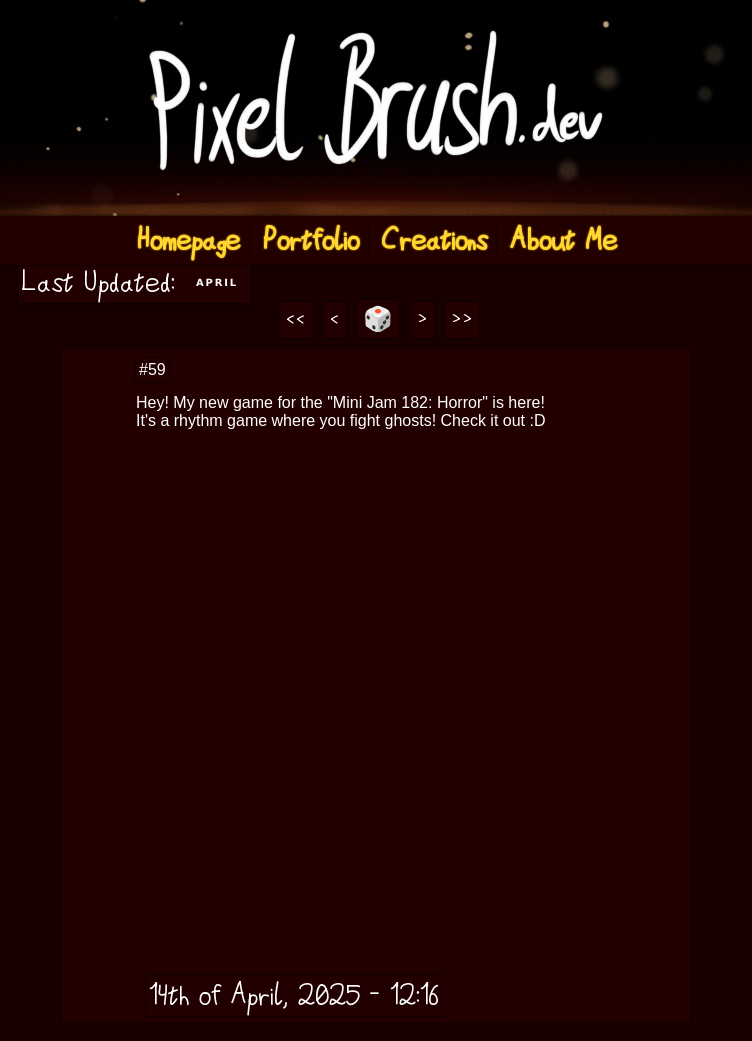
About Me (563, 240)
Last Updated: (134, 282)
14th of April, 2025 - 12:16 (294, 995)
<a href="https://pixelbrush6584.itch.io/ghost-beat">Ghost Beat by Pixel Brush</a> (414, 533)
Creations (434, 240)
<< (296, 320)
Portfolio (310, 240)
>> (462, 320)
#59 (152, 369)
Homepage (188, 240)
